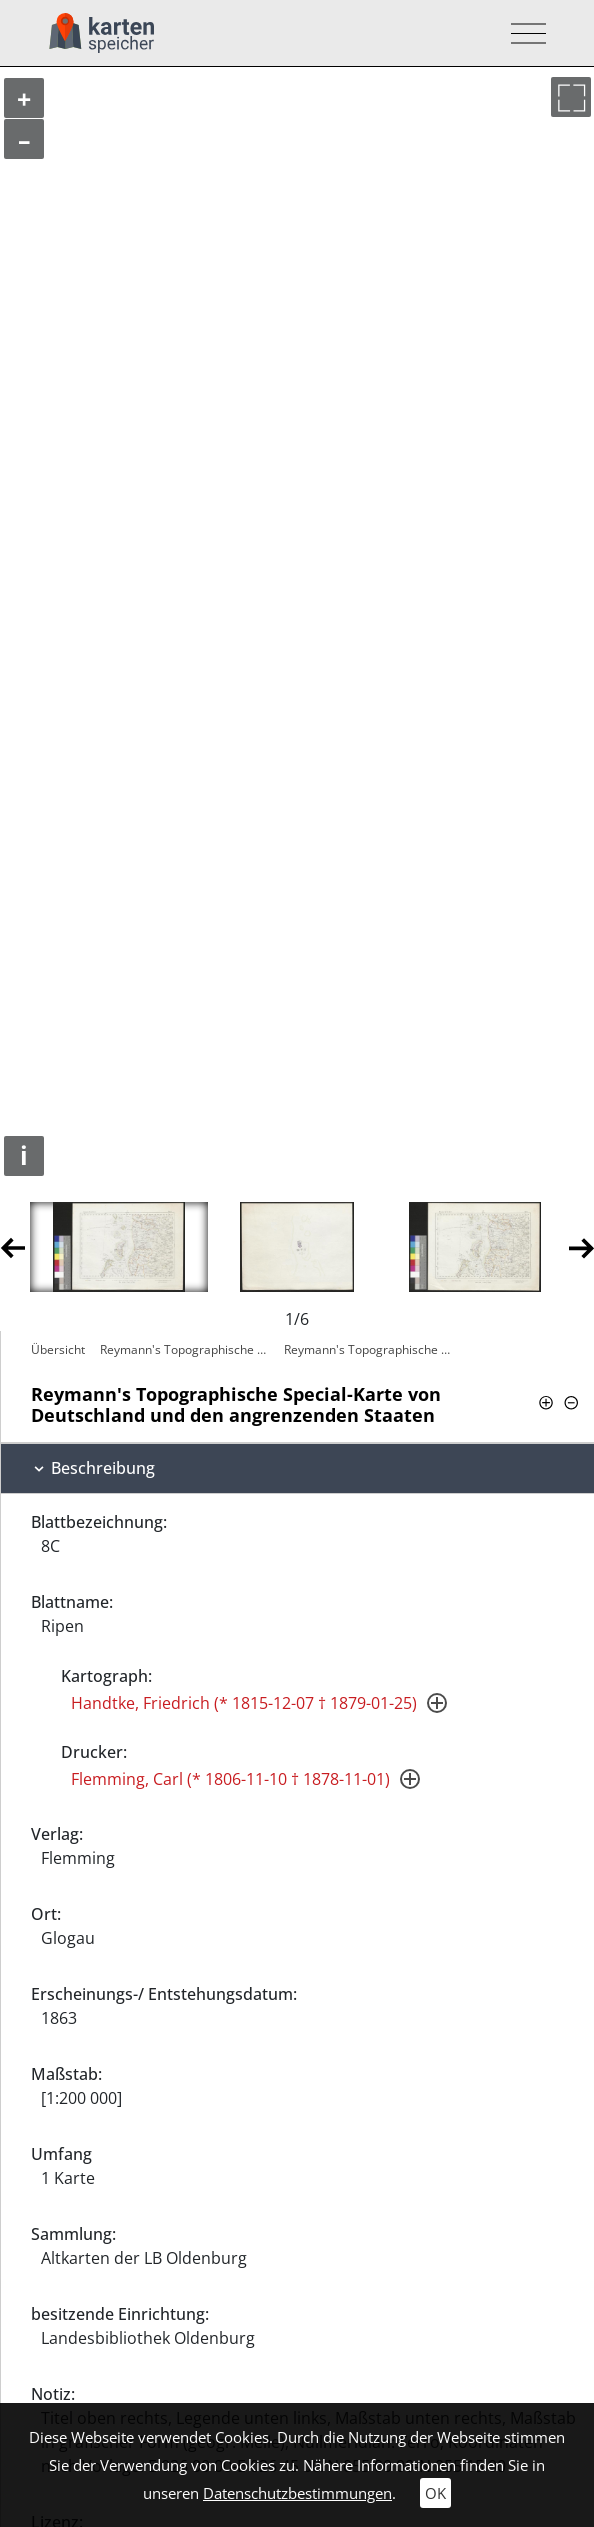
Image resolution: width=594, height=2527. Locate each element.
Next (581, 1246)
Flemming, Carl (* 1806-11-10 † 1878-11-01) (230, 1779)
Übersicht (58, 1349)
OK (435, 2493)
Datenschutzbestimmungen (297, 2493)
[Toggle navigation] (522, 33)
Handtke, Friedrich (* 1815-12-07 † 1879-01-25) (244, 1703)
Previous (12, 1246)
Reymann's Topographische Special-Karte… (187, 1349)
